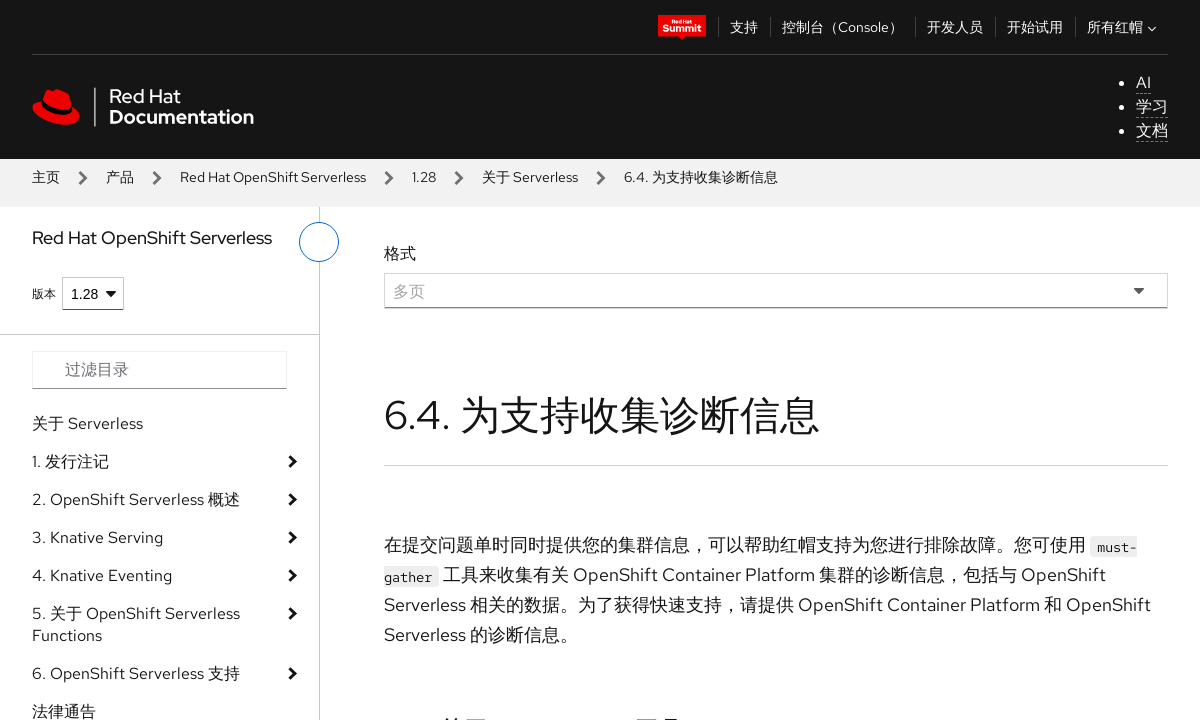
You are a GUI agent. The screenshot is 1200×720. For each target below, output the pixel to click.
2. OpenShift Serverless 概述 (136, 499)
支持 (744, 27)
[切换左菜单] (319, 242)
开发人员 (955, 27)
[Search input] (159, 370)
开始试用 (1035, 27)
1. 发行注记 (70, 461)
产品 (120, 177)
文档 (1152, 130)
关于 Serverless (530, 177)
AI (1143, 82)
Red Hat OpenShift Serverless (273, 177)
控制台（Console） (842, 27)
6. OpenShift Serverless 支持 (136, 673)
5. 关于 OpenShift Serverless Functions (136, 624)
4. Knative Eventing (102, 575)
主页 (46, 177)
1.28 (424, 177)
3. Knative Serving (97, 537)
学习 (1152, 106)
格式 (400, 253)
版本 (44, 294)
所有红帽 (1124, 27)
